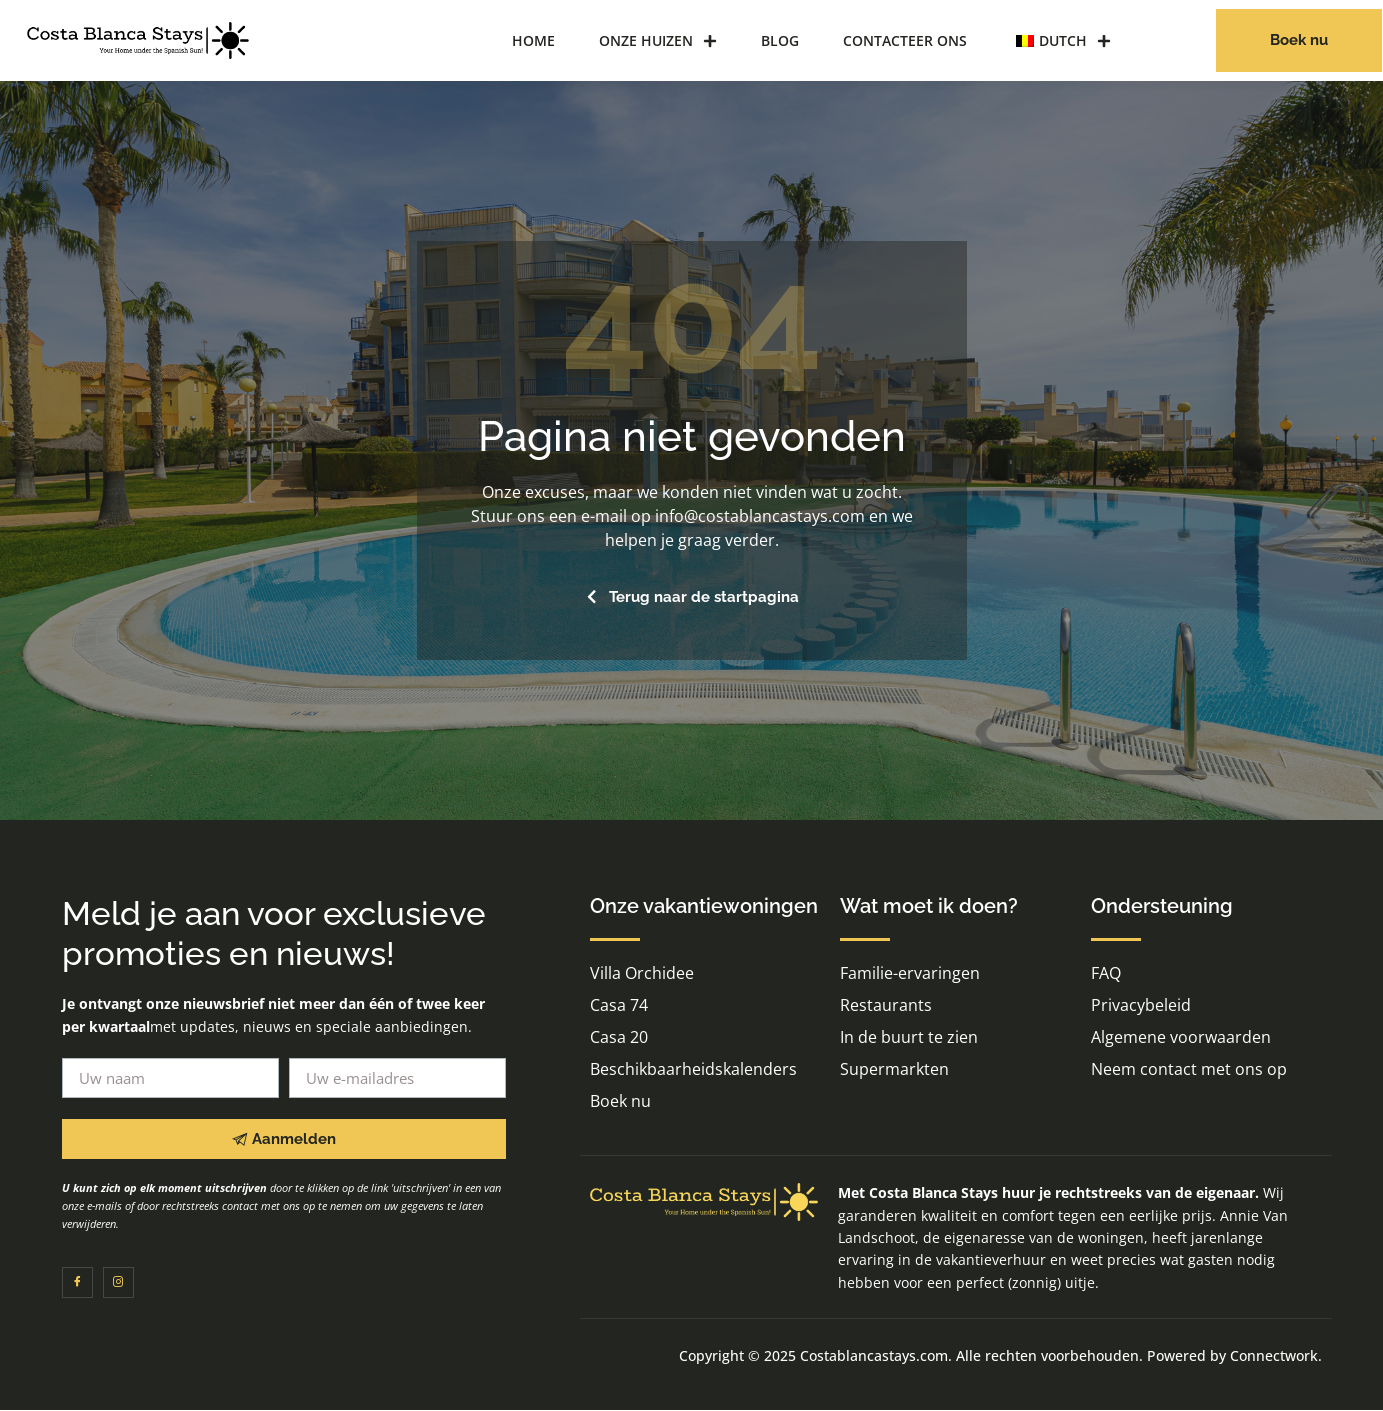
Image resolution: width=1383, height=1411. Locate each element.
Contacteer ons (905, 40)
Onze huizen (658, 41)
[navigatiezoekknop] (1167, 38)
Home (533, 40)
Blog (780, 40)
